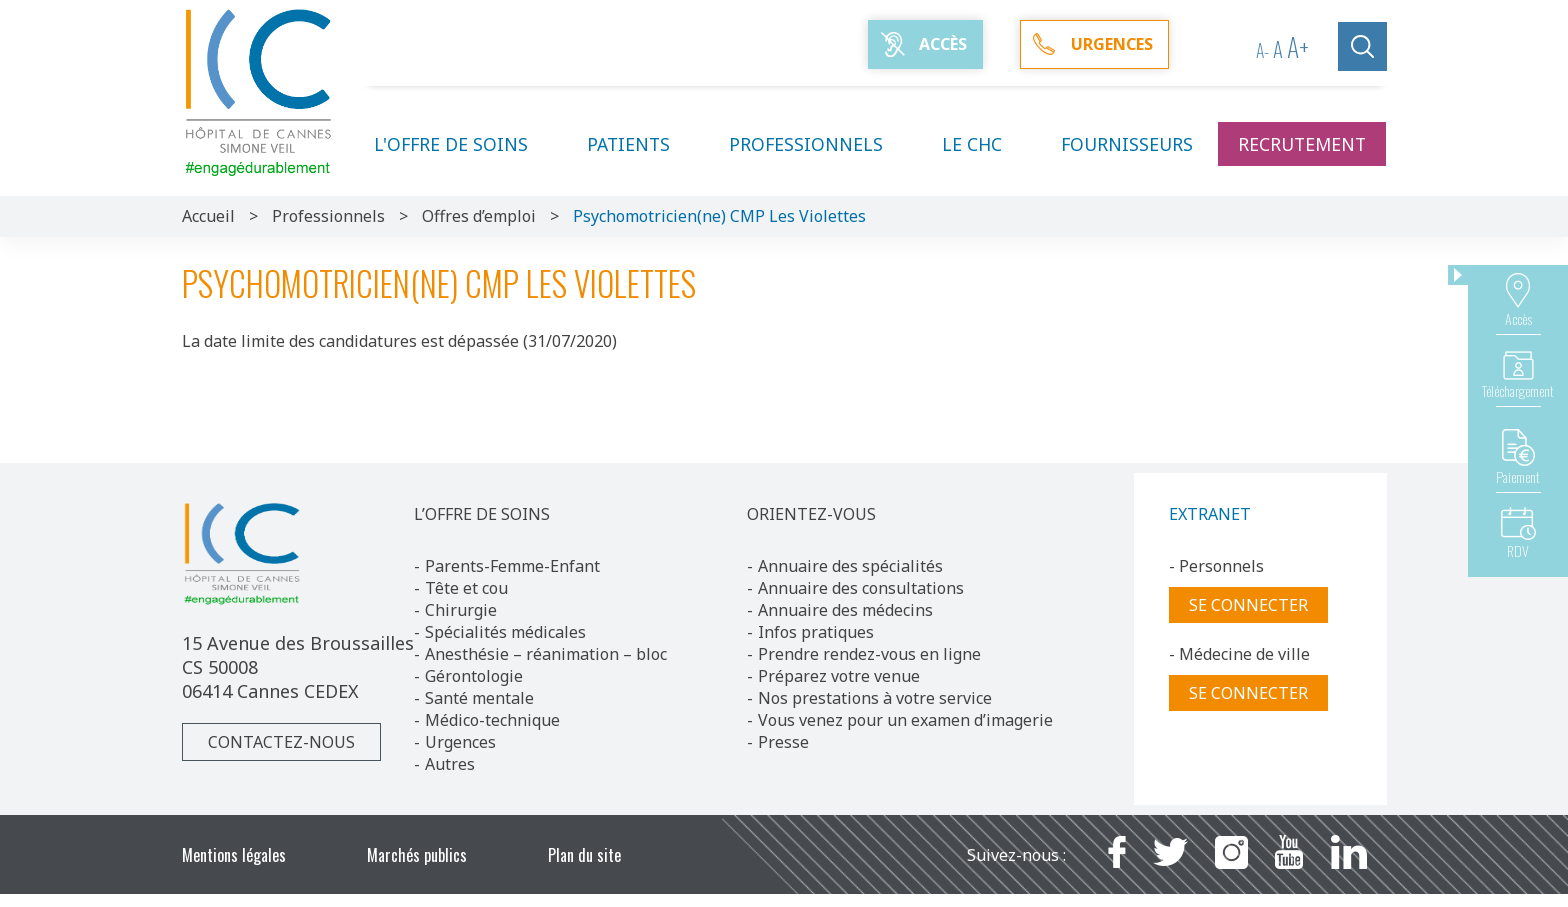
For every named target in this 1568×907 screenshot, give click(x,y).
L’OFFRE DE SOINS (482, 514)
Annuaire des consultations (861, 588)
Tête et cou (466, 588)
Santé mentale (479, 698)
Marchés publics (417, 855)
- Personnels (1216, 566)
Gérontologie (474, 676)
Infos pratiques (816, 632)
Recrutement (1302, 144)
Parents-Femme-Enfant (512, 566)
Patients (640, 144)
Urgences (460, 742)
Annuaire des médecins (845, 610)
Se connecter (1248, 605)
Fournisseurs (1127, 144)
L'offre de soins (463, 144)
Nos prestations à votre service (875, 698)
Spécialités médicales (505, 632)
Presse (783, 742)
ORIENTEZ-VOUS (811, 514)
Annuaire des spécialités (850, 566)
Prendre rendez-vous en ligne (869, 654)
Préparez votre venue (839, 676)
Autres (450, 764)
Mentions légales (234, 855)
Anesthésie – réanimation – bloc (546, 654)
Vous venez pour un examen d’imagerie (905, 720)
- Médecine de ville (1239, 654)
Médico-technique (492, 720)
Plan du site (584, 855)
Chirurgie (461, 610)
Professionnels (818, 144)
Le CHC (984, 144)
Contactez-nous (281, 742)
